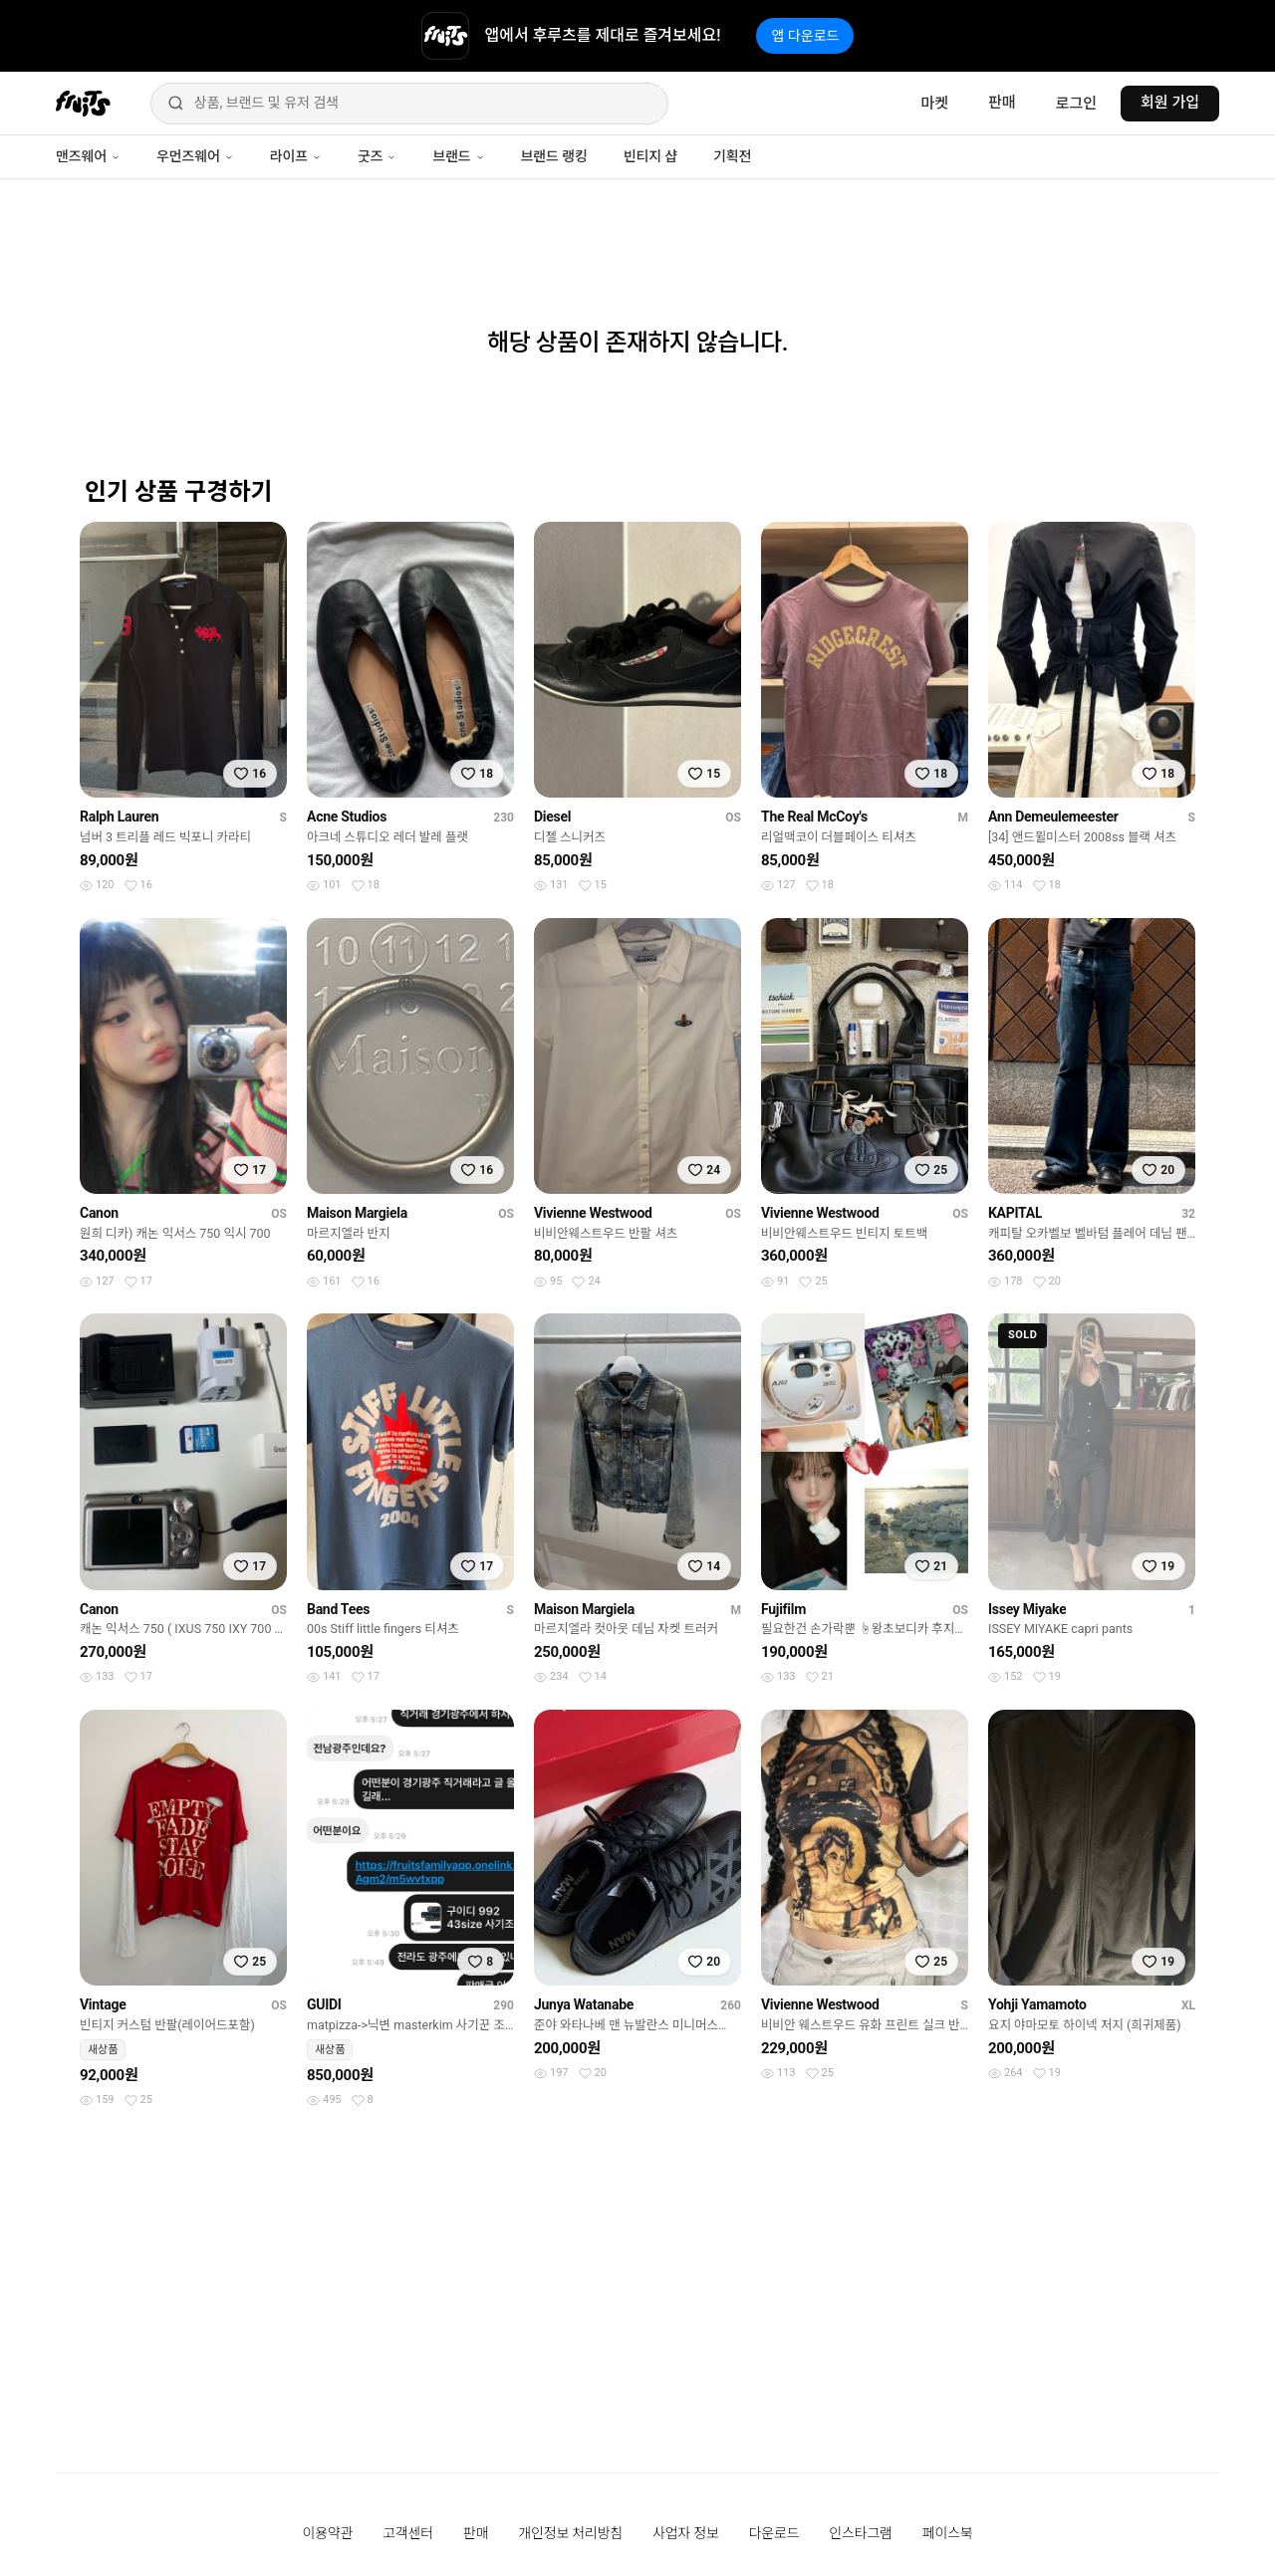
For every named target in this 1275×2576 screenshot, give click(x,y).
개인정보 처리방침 (570, 2533)
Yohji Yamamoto (1037, 2004)
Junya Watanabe (584, 2004)
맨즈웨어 (88, 156)
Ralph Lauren (119, 816)
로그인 (1076, 104)
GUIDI (324, 2004)
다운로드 (774, 2533)
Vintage (103, 2004)
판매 (1002, 103)
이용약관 (328, 2533)
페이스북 (947, 2533)
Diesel (552, 816)
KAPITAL (1015, 1213)
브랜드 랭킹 (554, 156)
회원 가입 (1170, 103)
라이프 (296, 156)
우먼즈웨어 (195, 156)
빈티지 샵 (650, 156)
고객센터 (407, 2533)
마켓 (934, 104)
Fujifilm (783, 1609)
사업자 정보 (685, 2533)
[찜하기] (250, 774)
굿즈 (377, 156)
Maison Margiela (357, 1213)
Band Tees (338, 1609)
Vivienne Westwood (593, 1213)
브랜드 (458, 156)
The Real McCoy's (814, 816)
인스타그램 (860, 2533)
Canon (99, 1213)
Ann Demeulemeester (1053, 816)
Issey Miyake (1027, 1609)
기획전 (732, 156)
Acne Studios (346, 816)
